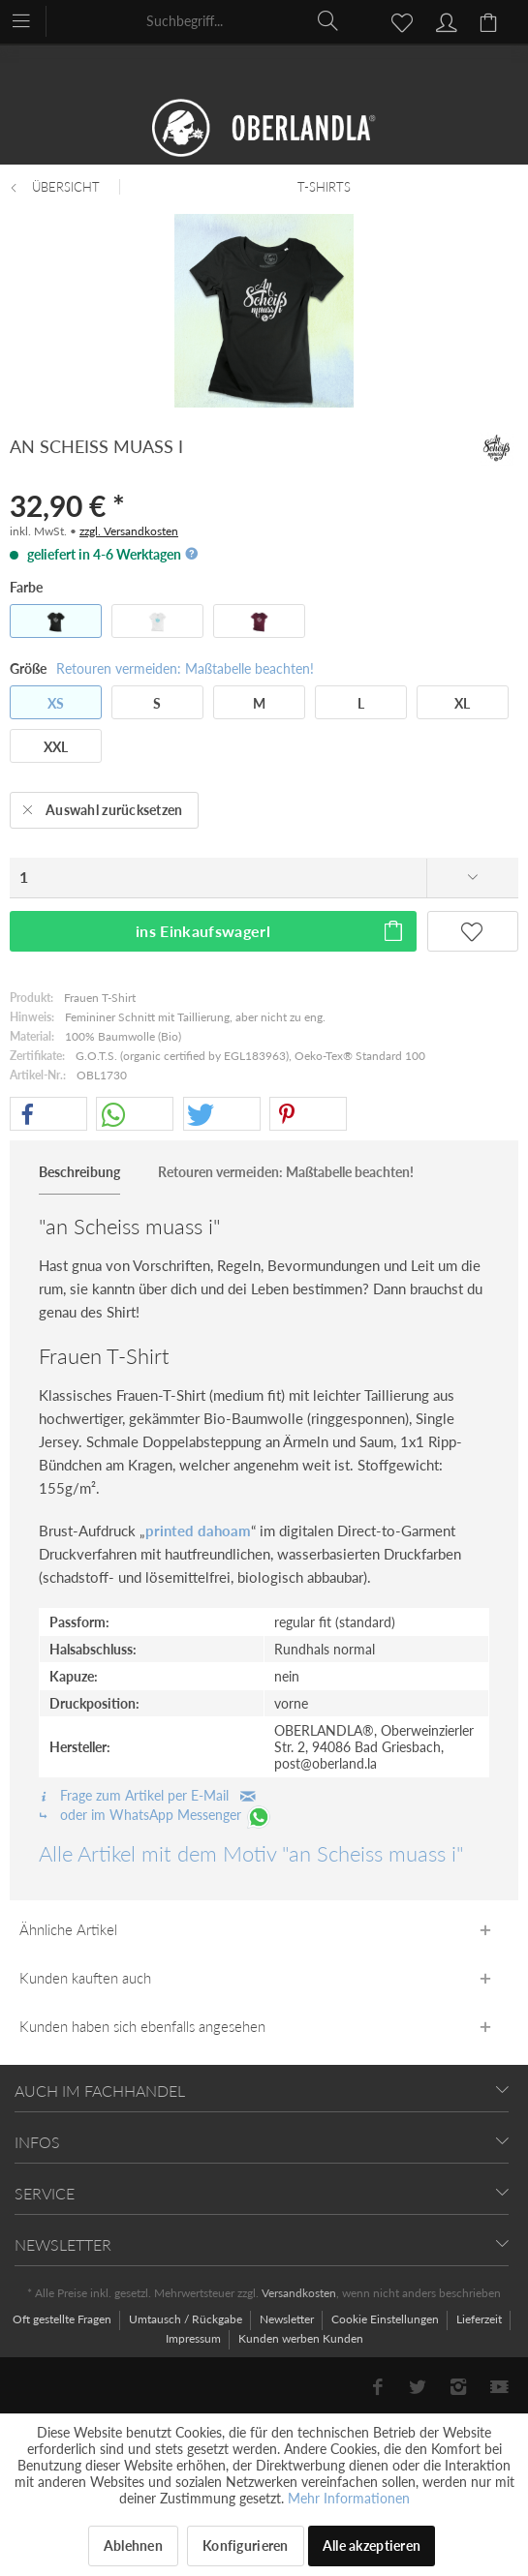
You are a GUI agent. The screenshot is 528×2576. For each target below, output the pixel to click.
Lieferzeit (480, 2319)
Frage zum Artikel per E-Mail (147, 1795)
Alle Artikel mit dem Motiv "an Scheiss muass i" (251, 1853)
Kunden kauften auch (85, 1977)
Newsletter (288, 2319)
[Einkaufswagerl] (491, 20)
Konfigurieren (245, 2545)
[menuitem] (30, 19)
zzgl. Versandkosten (128, 531)
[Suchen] (328, 20)
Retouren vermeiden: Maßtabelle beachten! (185, 668)
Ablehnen (133, 2545)
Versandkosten (299, 2293)
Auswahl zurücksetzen (102, 806)
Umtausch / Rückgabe (187, 2319)
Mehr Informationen (349, 2498)
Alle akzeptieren (371, 2545)
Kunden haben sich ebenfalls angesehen (142, 2026)
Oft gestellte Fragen (63, 2319)
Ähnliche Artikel (68, 1929)
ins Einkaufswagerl (270, 928)
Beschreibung (79, 1172)
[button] (48, 1115)
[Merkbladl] (396, 20)
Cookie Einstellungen (386, 2319)
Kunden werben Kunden (300, 2338)
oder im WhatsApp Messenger (155, 1814)
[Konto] (443, 20)
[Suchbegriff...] (243, 20)
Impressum (195, 2338)
